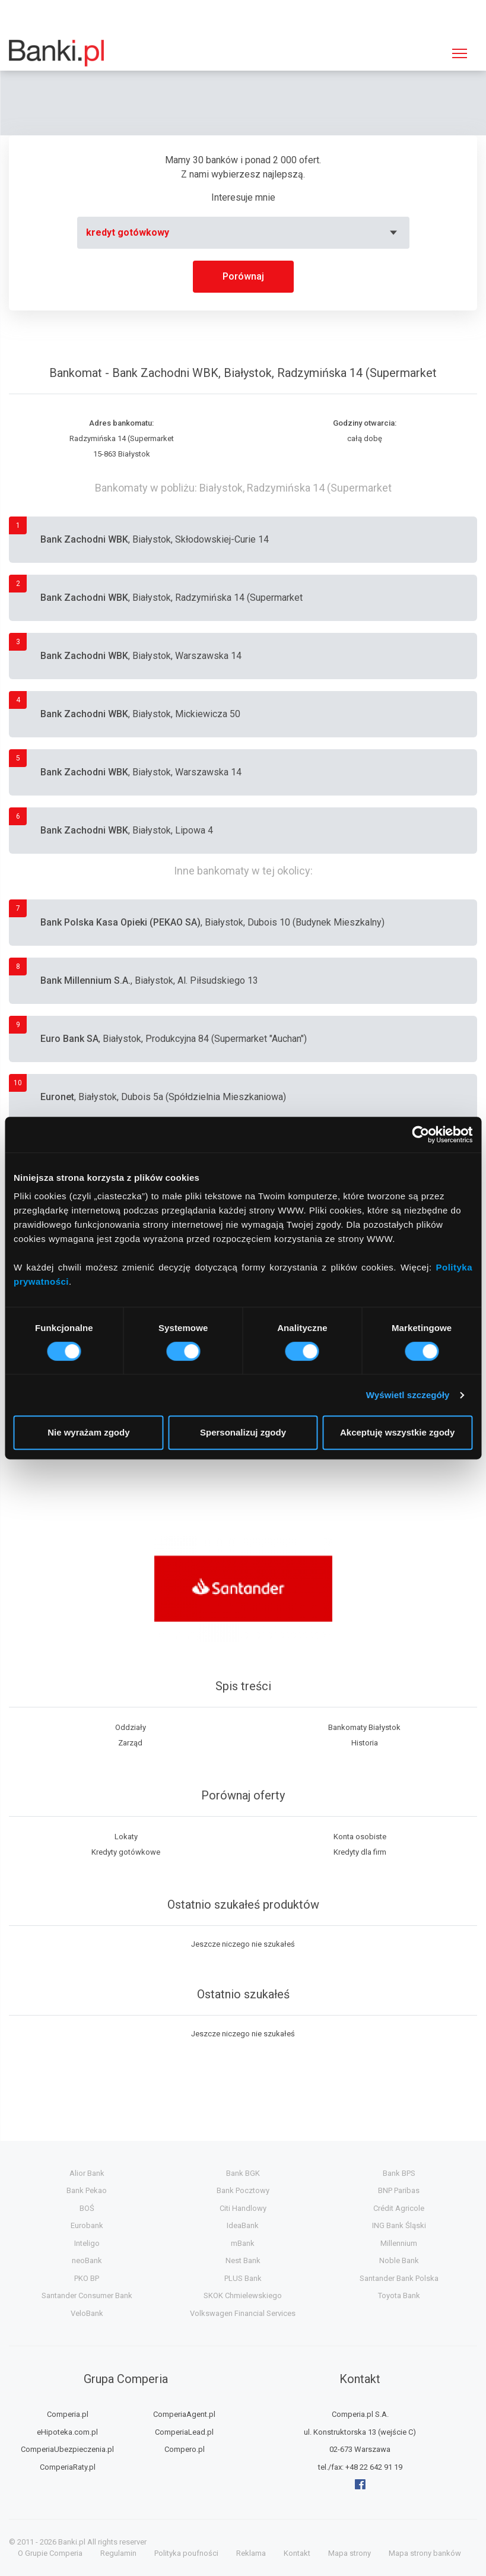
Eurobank (87, 2225)
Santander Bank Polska (399, 2278)
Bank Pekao (86, 2190)
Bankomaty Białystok (364, 1727)
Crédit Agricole (398, 2208)
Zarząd (130, 1742)
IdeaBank (243, 2225)
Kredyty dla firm (359, 1852)
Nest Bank (243, 2260)
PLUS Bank (243, 2278)
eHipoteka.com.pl (67, 2432)
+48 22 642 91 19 (373, 2467)
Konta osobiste (359, 1836)
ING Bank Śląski (399, 2225)
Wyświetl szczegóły (408, 1395)
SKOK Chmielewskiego (243, 2295)
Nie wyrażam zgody (88, 1432)
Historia (364, 1742)
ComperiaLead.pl (184, 2432)
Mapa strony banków (425, 2553)
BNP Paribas (399, 2190)
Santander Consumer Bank (87, 2295)
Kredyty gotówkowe (125, 1852)
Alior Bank (86, 2173)
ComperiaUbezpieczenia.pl (67, 2449)
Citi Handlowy (243, 2208)
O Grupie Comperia (50, 2553)
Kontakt (297, 2553)
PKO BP (86, 2278)
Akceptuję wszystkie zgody (397, 1432)
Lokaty (126, 1836)
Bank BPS (399, 2173)
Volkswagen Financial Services (243, 2313)
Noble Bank (399, 2260)
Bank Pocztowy (243, 2190)
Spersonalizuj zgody (243, 1432)
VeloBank (87, 2313)
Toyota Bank (399, 2295)
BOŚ (87, 2208)
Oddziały (130, 1727)
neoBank (87, 2260)
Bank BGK (243, 2173)
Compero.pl (184, 2449)
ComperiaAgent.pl (184, 2414)
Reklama (251, 2553)
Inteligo (87, 2243)
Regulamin (118, 2553)
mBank (243, 2243)
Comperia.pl (67, 2414)
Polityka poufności (186, 2553)
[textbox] (243, 233)
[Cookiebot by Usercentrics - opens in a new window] (420, 1134)
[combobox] (243, 233)
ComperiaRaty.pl (68, 2467)
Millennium (398, 2243)
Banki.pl (71, 2541)
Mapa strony (349, 2553)
